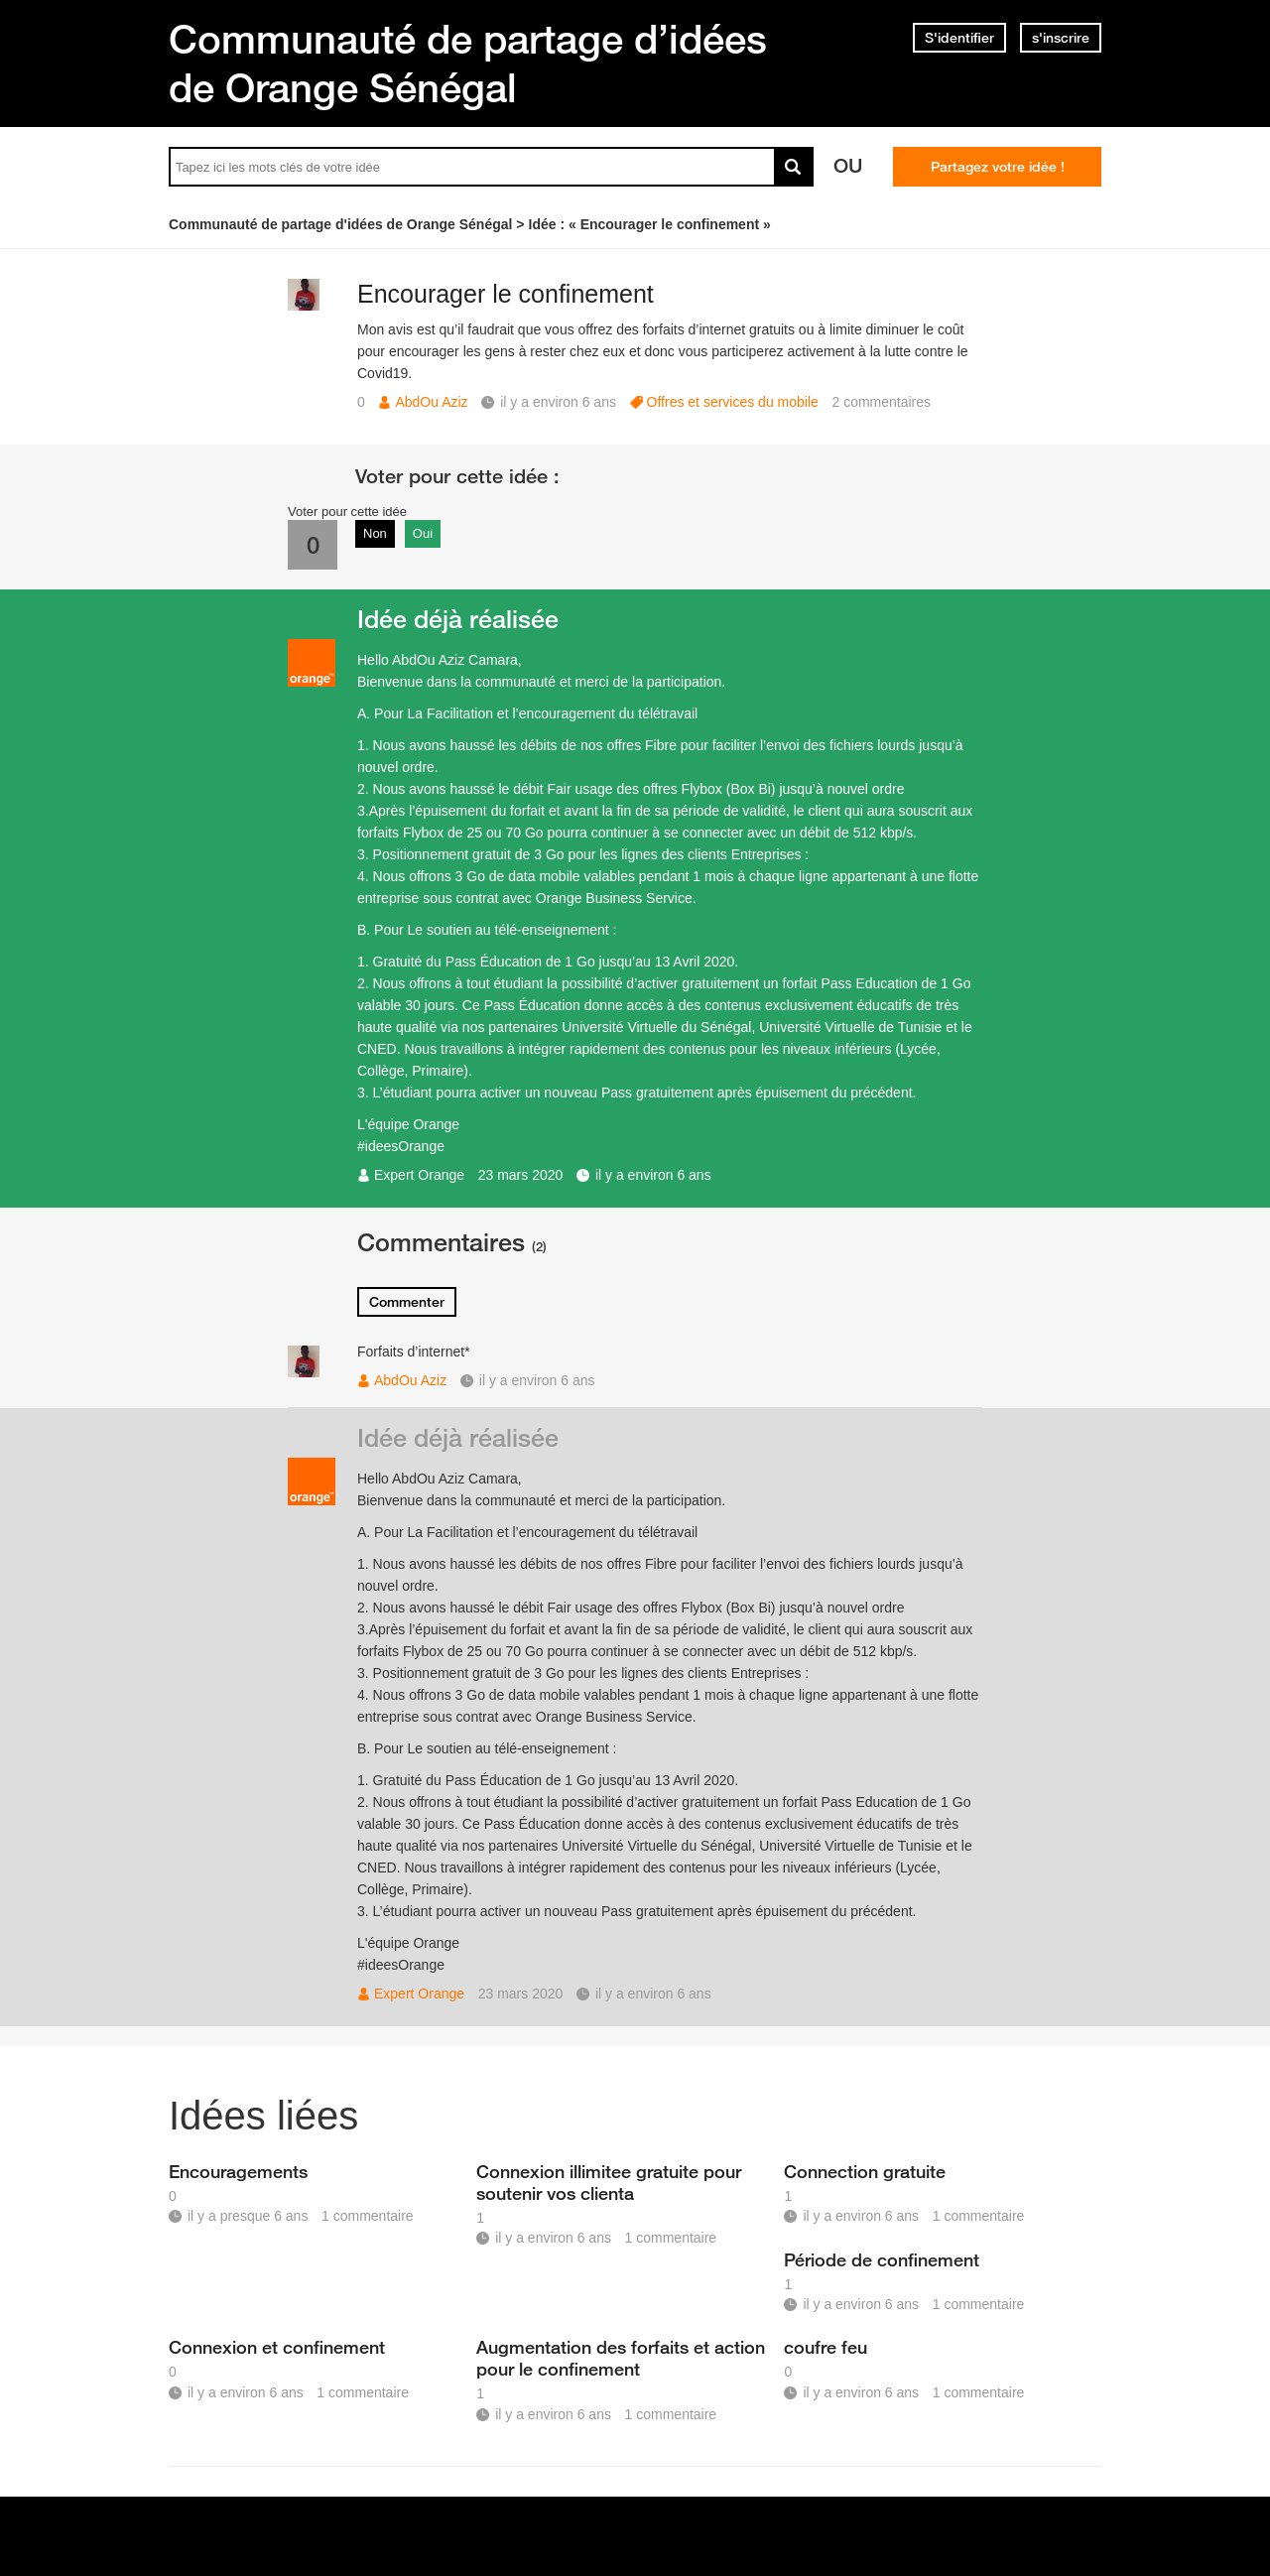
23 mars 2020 (521, 1175)
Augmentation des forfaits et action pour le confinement (620, 2358)
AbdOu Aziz (431, 402)
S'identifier (959, 38)
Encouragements (238, 2171)
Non (375, 533)
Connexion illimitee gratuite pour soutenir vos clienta (608, 2182)
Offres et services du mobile (733, 402)
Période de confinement (881, 2259)
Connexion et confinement (277, 2347)
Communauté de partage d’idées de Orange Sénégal (468, 63)
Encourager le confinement (505, 294)
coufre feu (825, 2347)
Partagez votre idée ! (998, 167)
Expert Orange (419, 1175)
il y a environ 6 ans (653, 1175)
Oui (423, 533)
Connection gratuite (865, 2171)
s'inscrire (1060, 38)
